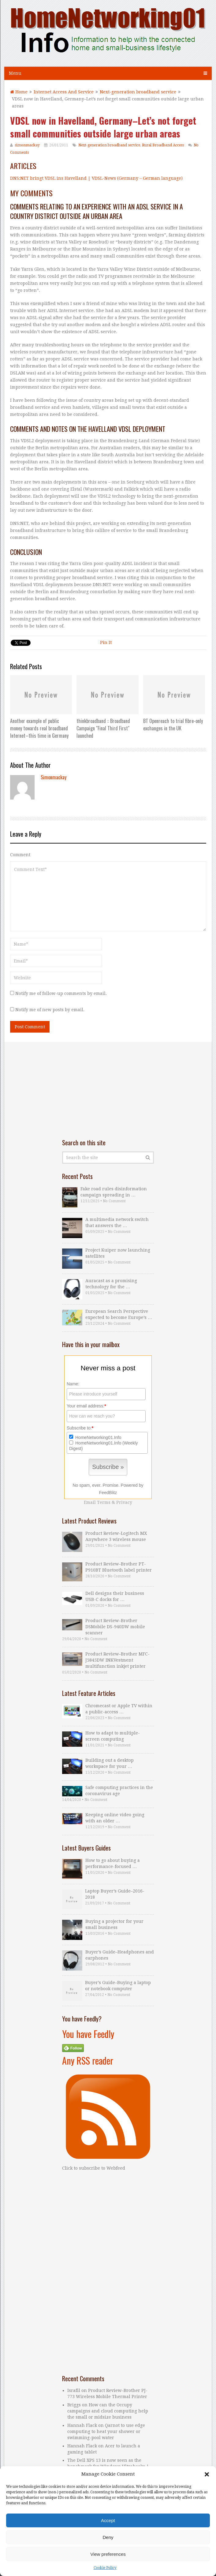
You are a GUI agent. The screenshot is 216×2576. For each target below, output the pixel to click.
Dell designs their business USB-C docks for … (114, 1596)
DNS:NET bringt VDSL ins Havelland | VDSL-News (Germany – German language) (96, 178)
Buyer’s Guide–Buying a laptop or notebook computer (118, 1985)
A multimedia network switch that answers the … (117, 1222)
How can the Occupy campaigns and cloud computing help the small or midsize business (107, 2411)
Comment (20, 854)
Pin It (106, 642)
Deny (107, 2537)
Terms (103, 1502)
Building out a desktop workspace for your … (109, 1763)
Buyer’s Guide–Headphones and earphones (119, 1954)
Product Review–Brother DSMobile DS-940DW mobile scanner (115, 1626)
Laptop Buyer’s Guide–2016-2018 (114, 1894)
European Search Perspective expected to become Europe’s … (118, 1314)
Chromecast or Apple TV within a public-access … (118, 1708)
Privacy (124, 1502)
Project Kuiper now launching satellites (117, 1253)
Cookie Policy (105, 2568)
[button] (207, 2474)
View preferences (108, 2554)
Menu (15, 73)
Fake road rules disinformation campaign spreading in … (113, 1191)
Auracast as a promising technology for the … (111, 1283)
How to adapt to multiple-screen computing (112, 1736)
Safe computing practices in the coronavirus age (119, 1790)
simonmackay (27, 145)
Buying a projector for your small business (114, 1924)
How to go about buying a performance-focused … (112, 1863)
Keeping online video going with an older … (114, 1817)
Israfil (73, 2390)
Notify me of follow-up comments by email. (61, 993)
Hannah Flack (82, 2445)
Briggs (74, 2404)
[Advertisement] (108, 1089)
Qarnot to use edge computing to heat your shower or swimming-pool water (106, 2431)
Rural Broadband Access (163, 145)
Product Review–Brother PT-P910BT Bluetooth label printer (118, 1566)
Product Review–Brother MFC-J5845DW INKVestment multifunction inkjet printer (117, 1660)
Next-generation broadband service (109, 145)
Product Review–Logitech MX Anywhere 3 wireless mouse (116, 1536)
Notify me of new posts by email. (49, 1009)
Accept (108, 2520)
